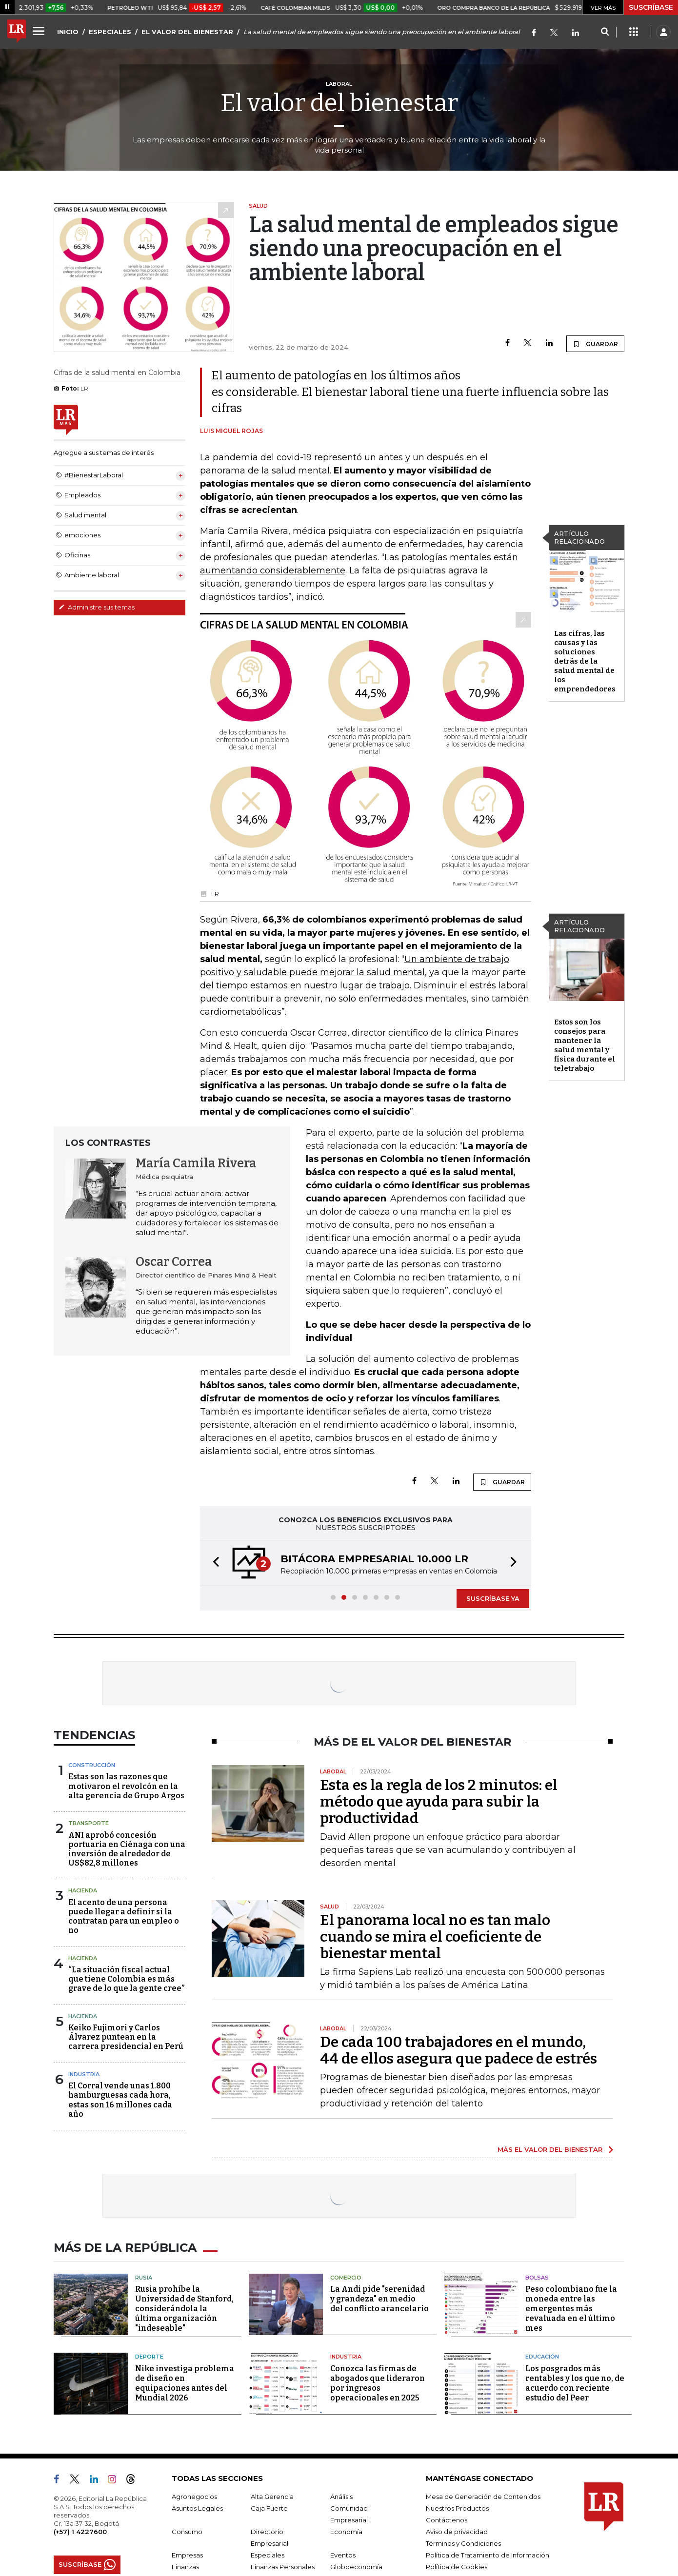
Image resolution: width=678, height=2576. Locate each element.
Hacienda (82, 1890)
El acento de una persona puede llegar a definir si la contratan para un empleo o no (123, 1916)
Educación (542, 2356)
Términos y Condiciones (463, 2543)
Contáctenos (446, 2520)
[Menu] (40, 30)
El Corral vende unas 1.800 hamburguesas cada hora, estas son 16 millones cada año (120, 2100)
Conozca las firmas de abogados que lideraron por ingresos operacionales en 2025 (377, 2383)
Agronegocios (194, 2496)
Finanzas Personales (283, 2567)
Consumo (187, 2532)
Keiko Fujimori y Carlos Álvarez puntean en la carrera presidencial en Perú (125, 2037)
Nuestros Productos (457, 2508)
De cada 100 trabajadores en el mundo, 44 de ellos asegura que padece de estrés (458, 2050)
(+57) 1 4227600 (80, 2532)
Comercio (345, 2277)
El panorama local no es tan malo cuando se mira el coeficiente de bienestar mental (435, 1936)
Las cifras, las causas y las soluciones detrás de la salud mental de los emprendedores (585, 661)
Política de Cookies (456, 2567)
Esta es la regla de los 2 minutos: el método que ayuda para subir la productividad (439, 1801)
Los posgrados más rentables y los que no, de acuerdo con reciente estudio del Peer (574, 2383)
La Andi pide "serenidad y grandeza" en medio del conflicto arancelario (379, 2298)
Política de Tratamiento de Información (487, 2555)
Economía (346, 2532)
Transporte (88, 1823)
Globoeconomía (356, 2567)
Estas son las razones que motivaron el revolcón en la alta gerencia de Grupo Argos (126, 1786)
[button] (213, 1563)
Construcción (91, 1765)
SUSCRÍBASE (651, 7)
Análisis (341, 2496)
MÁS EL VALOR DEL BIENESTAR (550, 2149)
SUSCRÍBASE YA (492, 1598)
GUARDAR (595, 344)
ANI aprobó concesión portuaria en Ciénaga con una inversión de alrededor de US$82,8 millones (126, 1849)
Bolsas (537, 2277)
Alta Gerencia (272, 2496)
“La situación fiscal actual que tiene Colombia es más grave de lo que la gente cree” (126, 1979)
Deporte (149, 2356)
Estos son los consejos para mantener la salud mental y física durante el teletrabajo (584, 1045)
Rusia (143, 2277)
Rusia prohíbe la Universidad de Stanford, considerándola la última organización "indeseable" (184, 2308)
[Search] (604, 32)
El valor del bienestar (339, 103)
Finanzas (185, 2567)
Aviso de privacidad (457, 2532)
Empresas (187, 2555)
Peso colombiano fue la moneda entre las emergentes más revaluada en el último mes (571, 2308)
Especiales (267, 2555)
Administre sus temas (97, 607)
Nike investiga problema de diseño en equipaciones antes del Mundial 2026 (184, 2383)
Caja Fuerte (269, 2508)
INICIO (68, 32)
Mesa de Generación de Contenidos (483, 2496)
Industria (84, 2074)
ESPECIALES (110, 32)
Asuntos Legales (197, 2508)
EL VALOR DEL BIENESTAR (187, 32)
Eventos (343, 2555)
